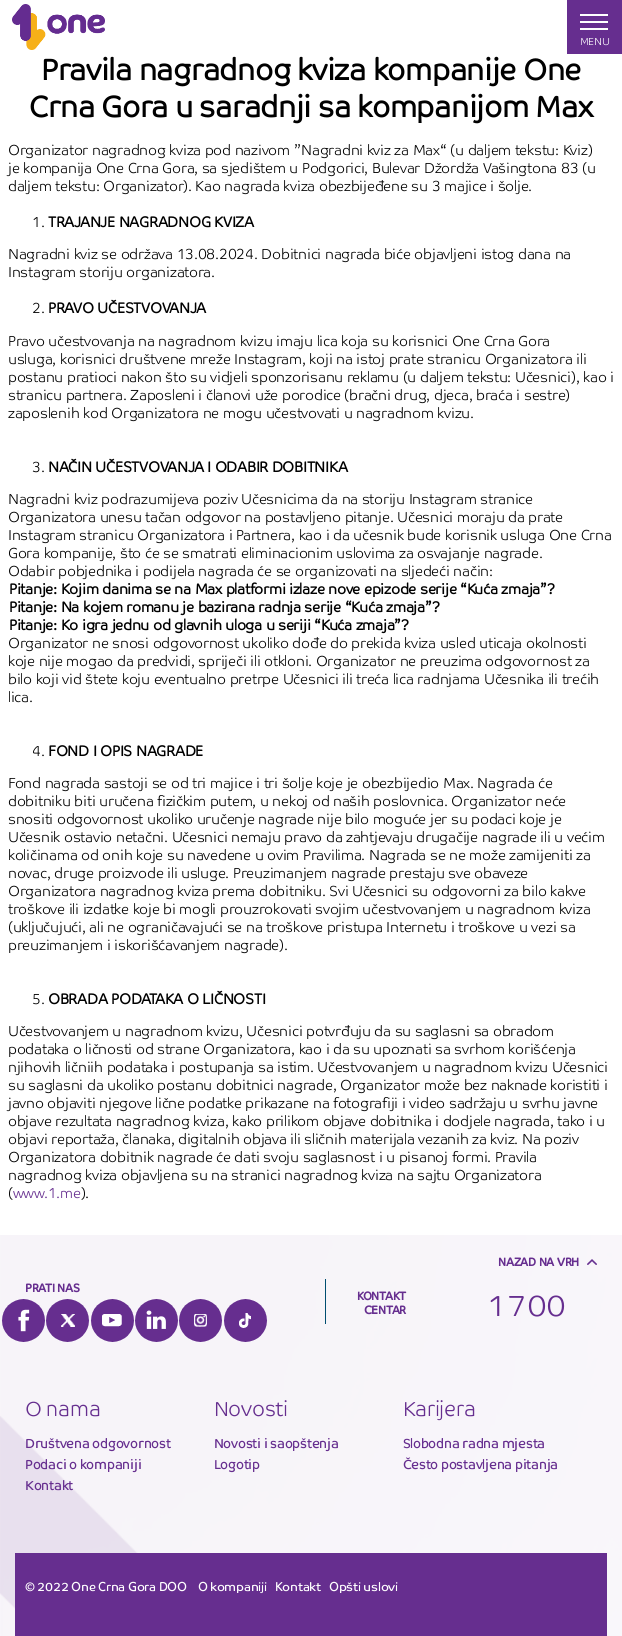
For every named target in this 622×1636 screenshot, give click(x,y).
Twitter (67, 1320)
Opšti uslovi (363, 1587)
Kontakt (49, 1485)
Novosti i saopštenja (276, 1443)
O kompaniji (232, 1587)
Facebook (23, 1320)
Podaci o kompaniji (83, 1464)
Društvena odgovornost (98, 1443)
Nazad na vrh (538, 1262)
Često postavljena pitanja (481, 1464)
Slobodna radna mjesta (474, 1443)
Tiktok (245, 1320)
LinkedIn (156, 1320)
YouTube (112, 1320)
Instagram (200, 1320)
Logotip (237, 1464)
